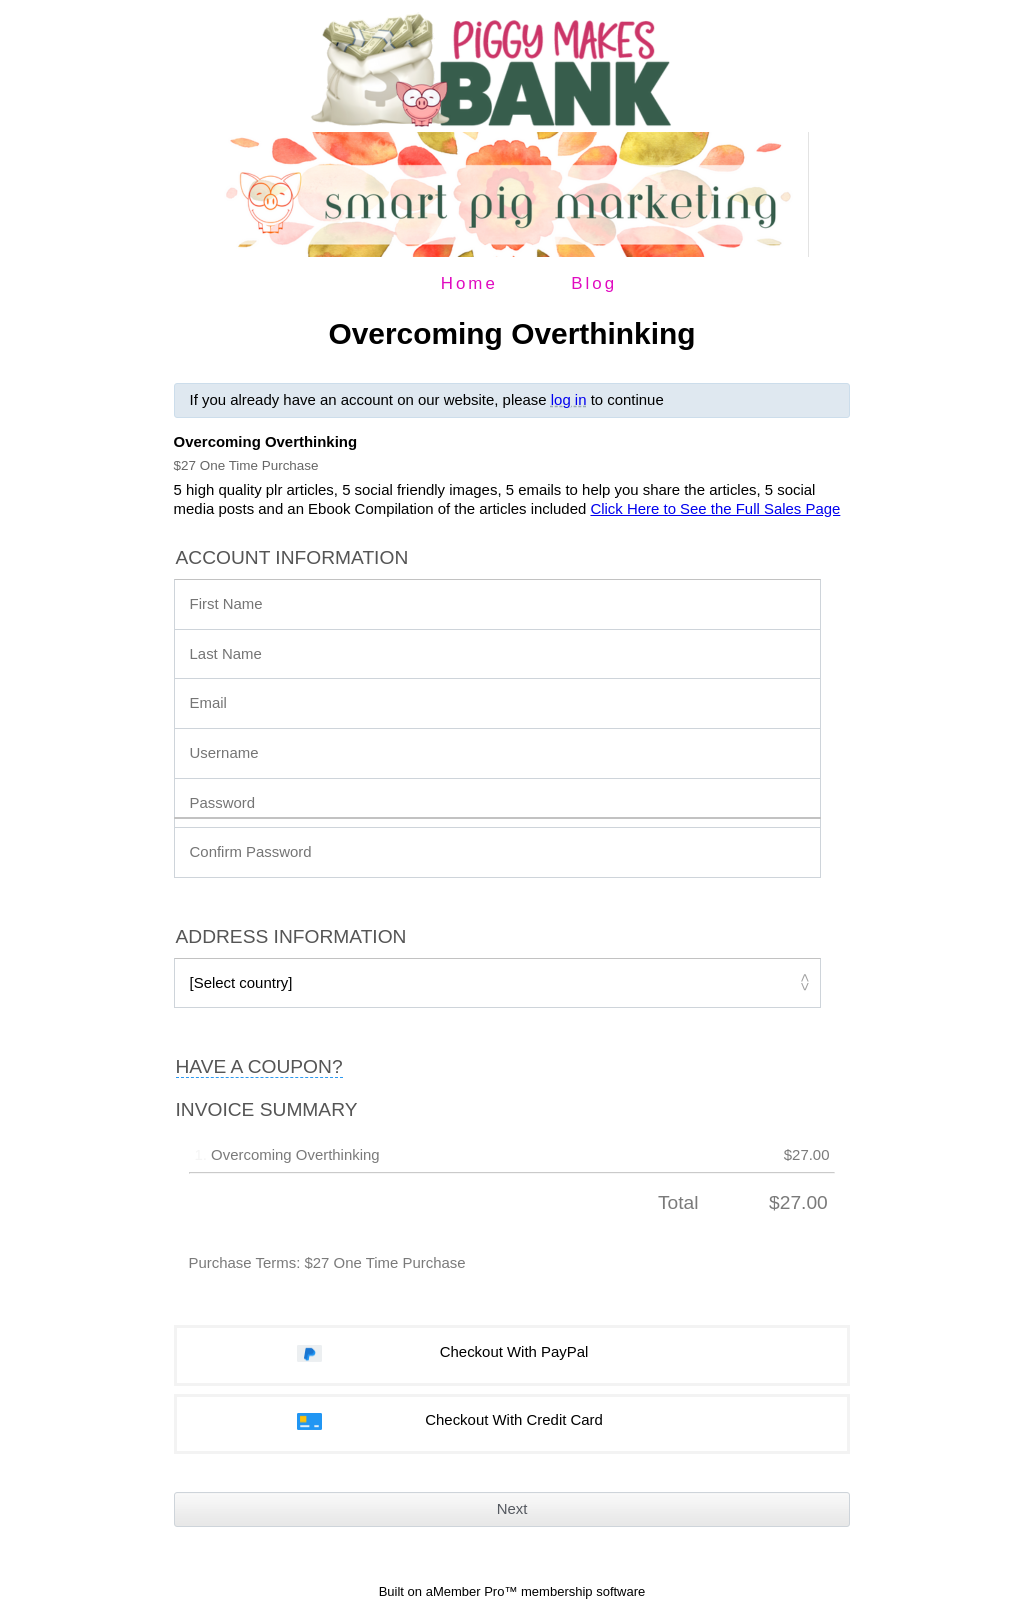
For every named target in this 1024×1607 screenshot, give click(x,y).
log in (569, 399)
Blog (594, 283)
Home (469, 283)
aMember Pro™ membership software (536, 1591)
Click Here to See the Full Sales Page (715, 508)
